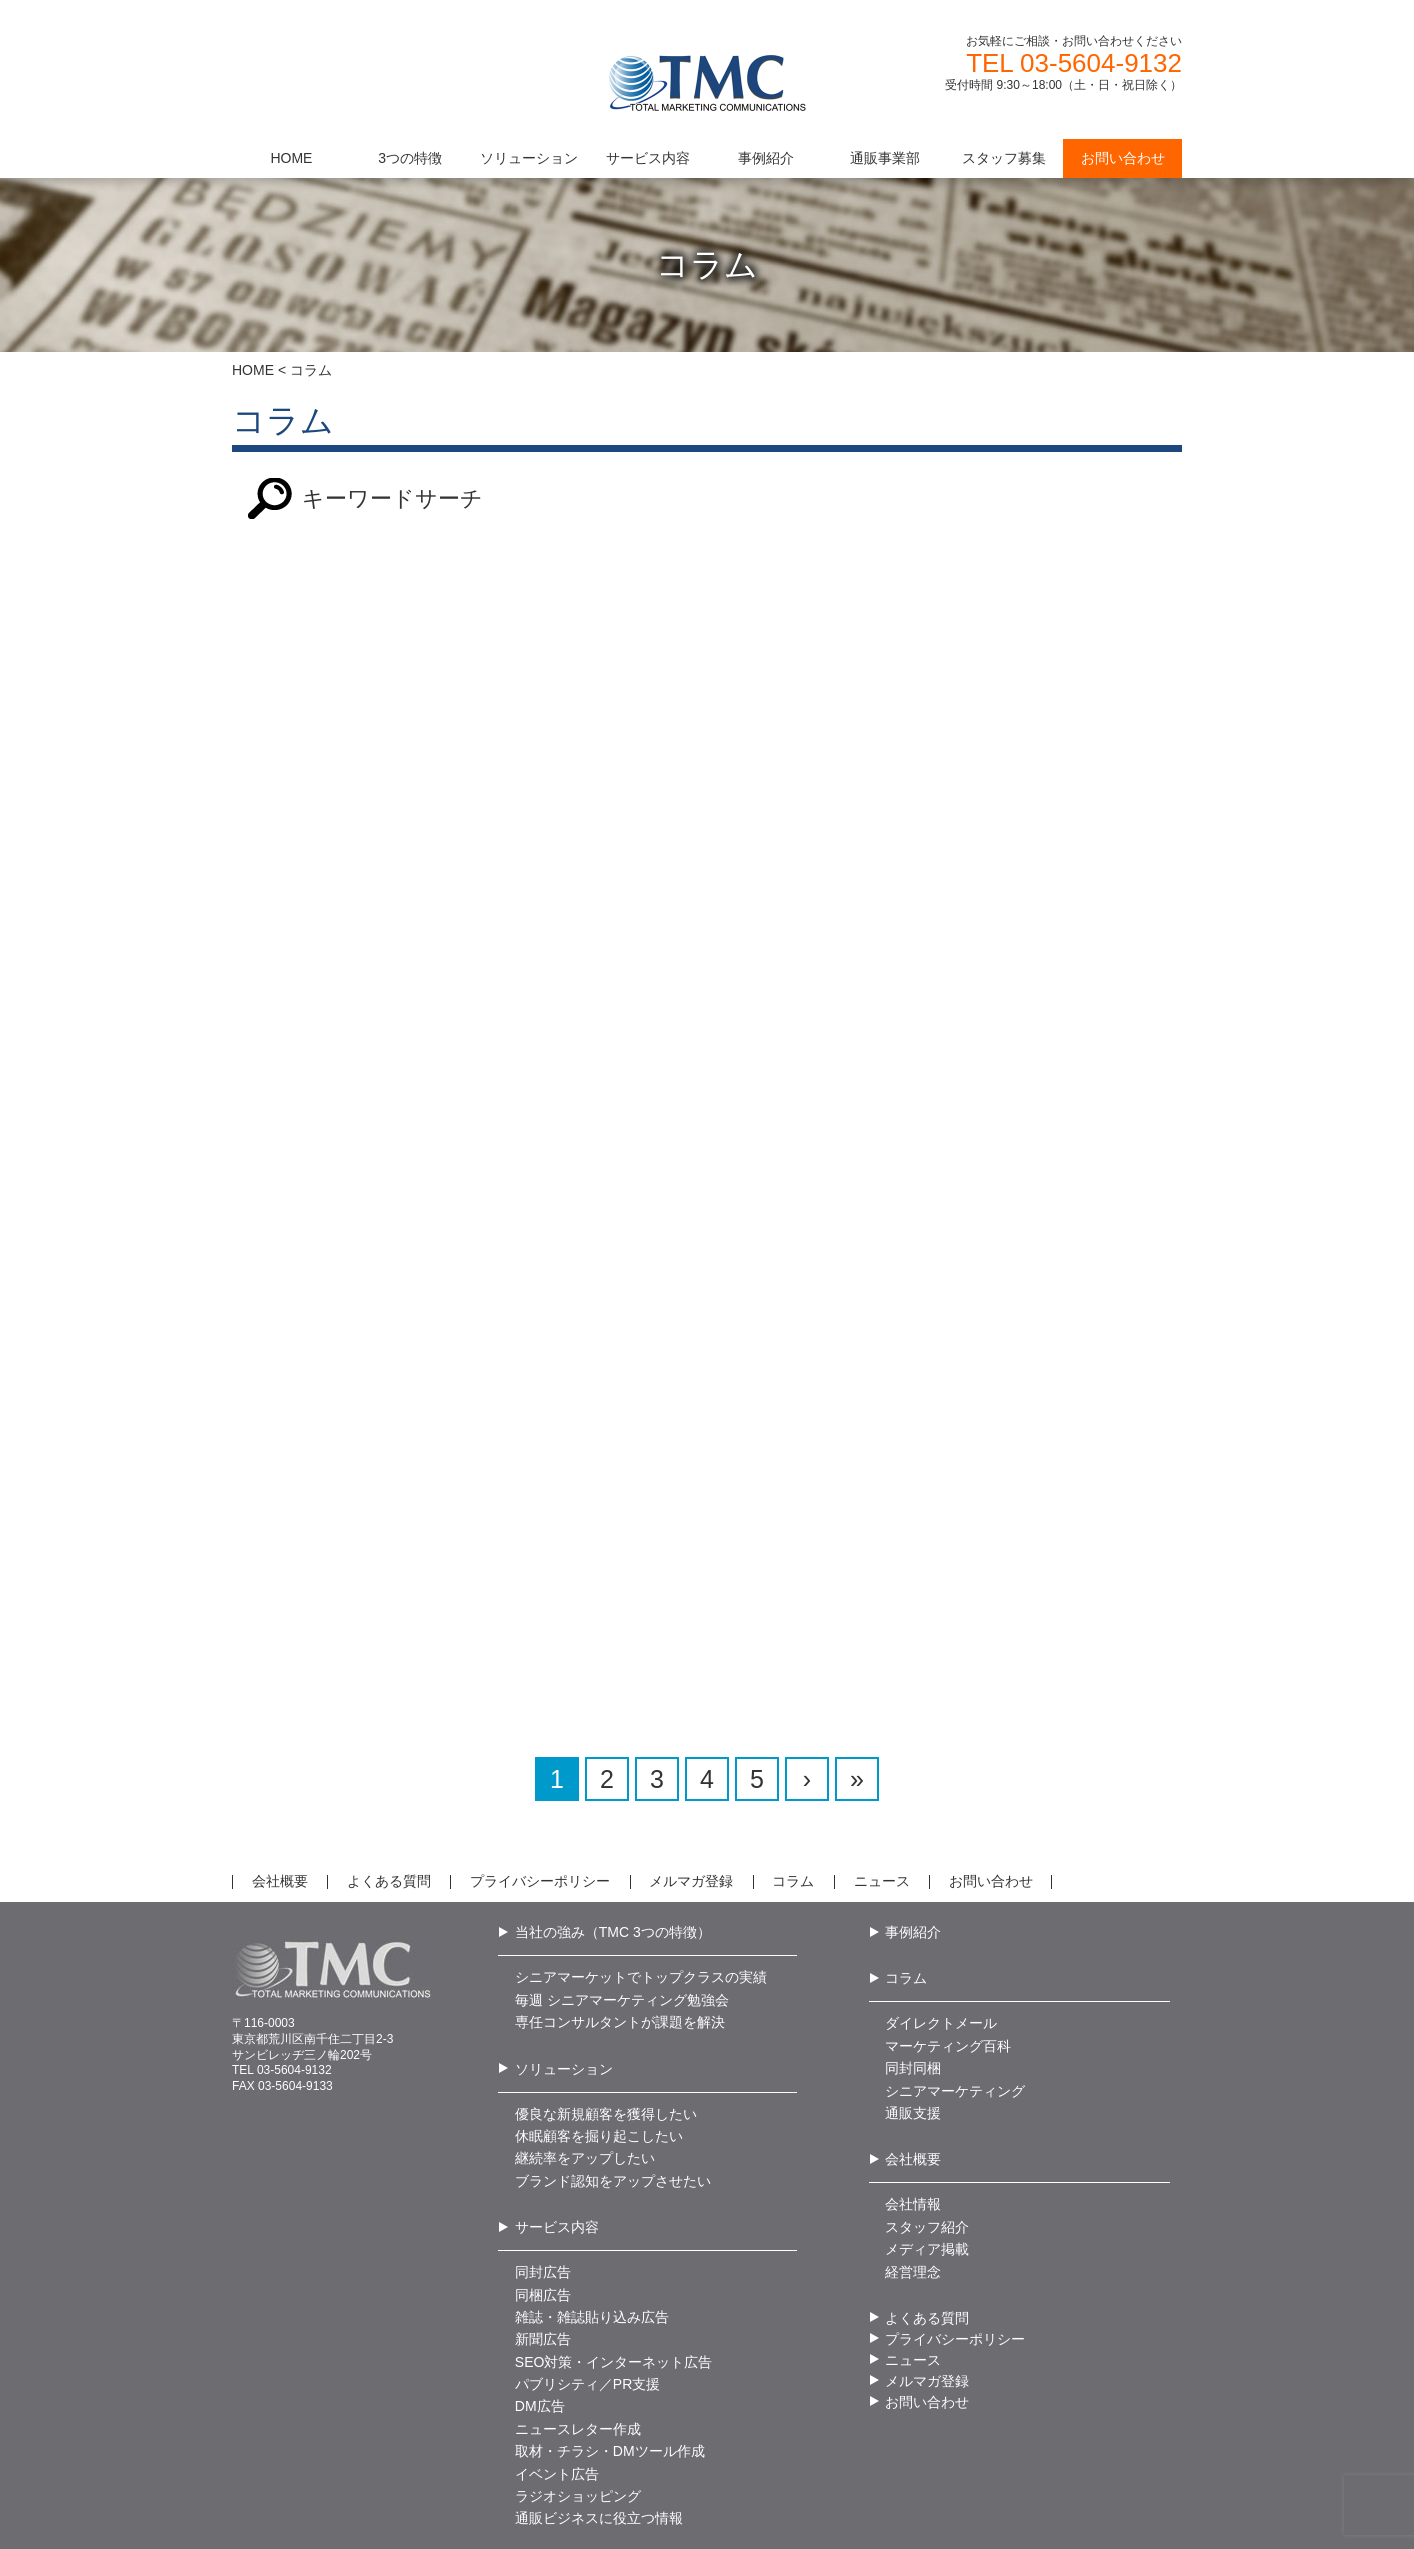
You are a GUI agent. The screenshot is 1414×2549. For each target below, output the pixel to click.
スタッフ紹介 (927, 2151)
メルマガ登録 (691, 1805)
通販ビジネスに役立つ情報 (599, 2443)
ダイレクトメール (941, 1947)
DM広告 (540, 2331)
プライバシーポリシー (540, 1805)
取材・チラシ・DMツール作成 (610, 2375)
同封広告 (543, 2196)
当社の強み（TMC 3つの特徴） (613, 1856)
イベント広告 (557, 2398)
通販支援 (913, 2037)
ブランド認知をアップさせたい (613, 2105)
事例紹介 (913, 1856)
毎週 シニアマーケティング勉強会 (622, 1924)
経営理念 (913, 2196)
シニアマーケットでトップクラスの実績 (641, 1901)
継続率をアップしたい (585, 2082)
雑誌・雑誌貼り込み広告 (592, 2241)
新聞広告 (543, 2263)
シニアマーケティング (955, 2015)
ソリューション (564, 1993)
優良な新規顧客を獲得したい (606, 2038)
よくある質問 (389, 1805)
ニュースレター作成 (578, 2353)
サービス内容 (557, 2151)
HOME (253, 370)
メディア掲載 (927, 2173)
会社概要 (280, 1805)
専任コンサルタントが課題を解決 (620, 1946)
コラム (793, 1805)
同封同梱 (913, 1992)
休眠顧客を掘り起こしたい (599, 2060)
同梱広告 (543, 2219)
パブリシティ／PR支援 (587, 2308)
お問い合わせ (991, 1805)
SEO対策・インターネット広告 (614, 2286)
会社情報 (913, 2128)
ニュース (882, 1805)
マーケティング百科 (948, 1970)
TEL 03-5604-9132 (1074, 63)
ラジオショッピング (578, 2420)
